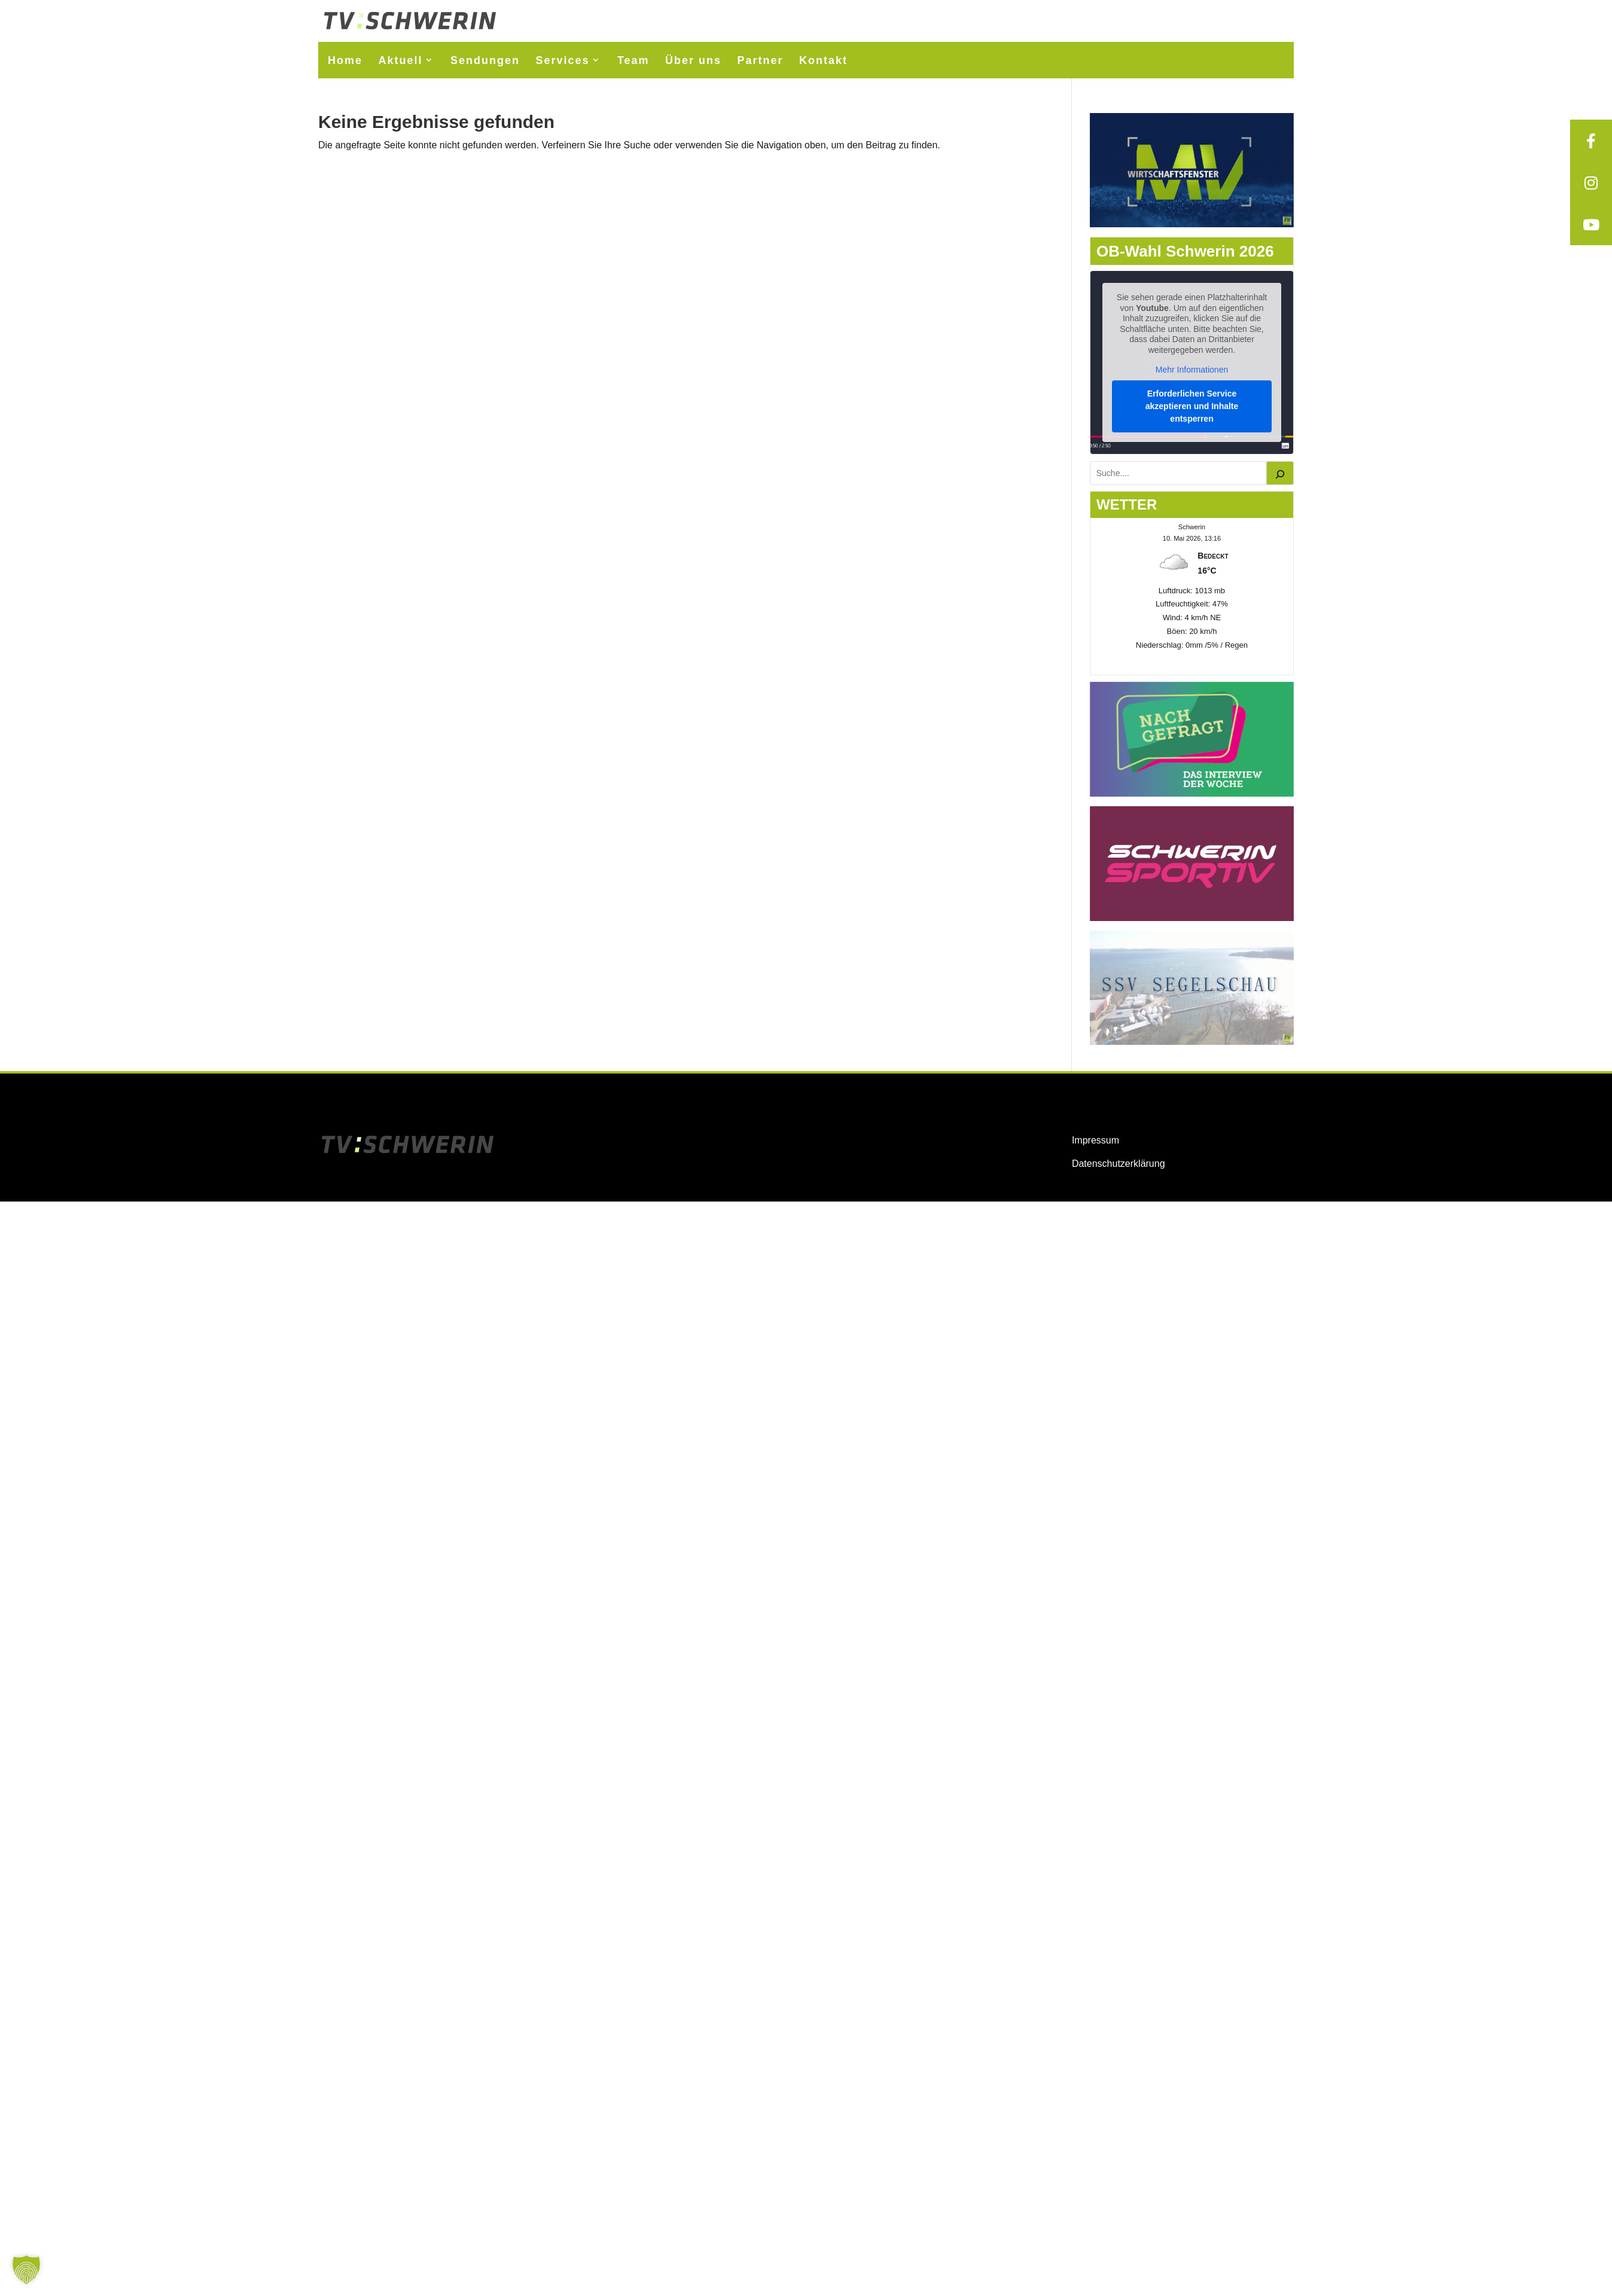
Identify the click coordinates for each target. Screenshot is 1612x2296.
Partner (761, 60)
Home (345, 60)
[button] (26, 2269)
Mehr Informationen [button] (1192, 370)
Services (562, 60)
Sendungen (485, 60)
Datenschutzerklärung (1118, 1163)
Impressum (1095, 1140)
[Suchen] (1280, 473)
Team (633, 60)
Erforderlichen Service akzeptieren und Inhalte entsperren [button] (1192, 406)
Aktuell (400, 60)
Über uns (693, 60)
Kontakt (823, 60)
